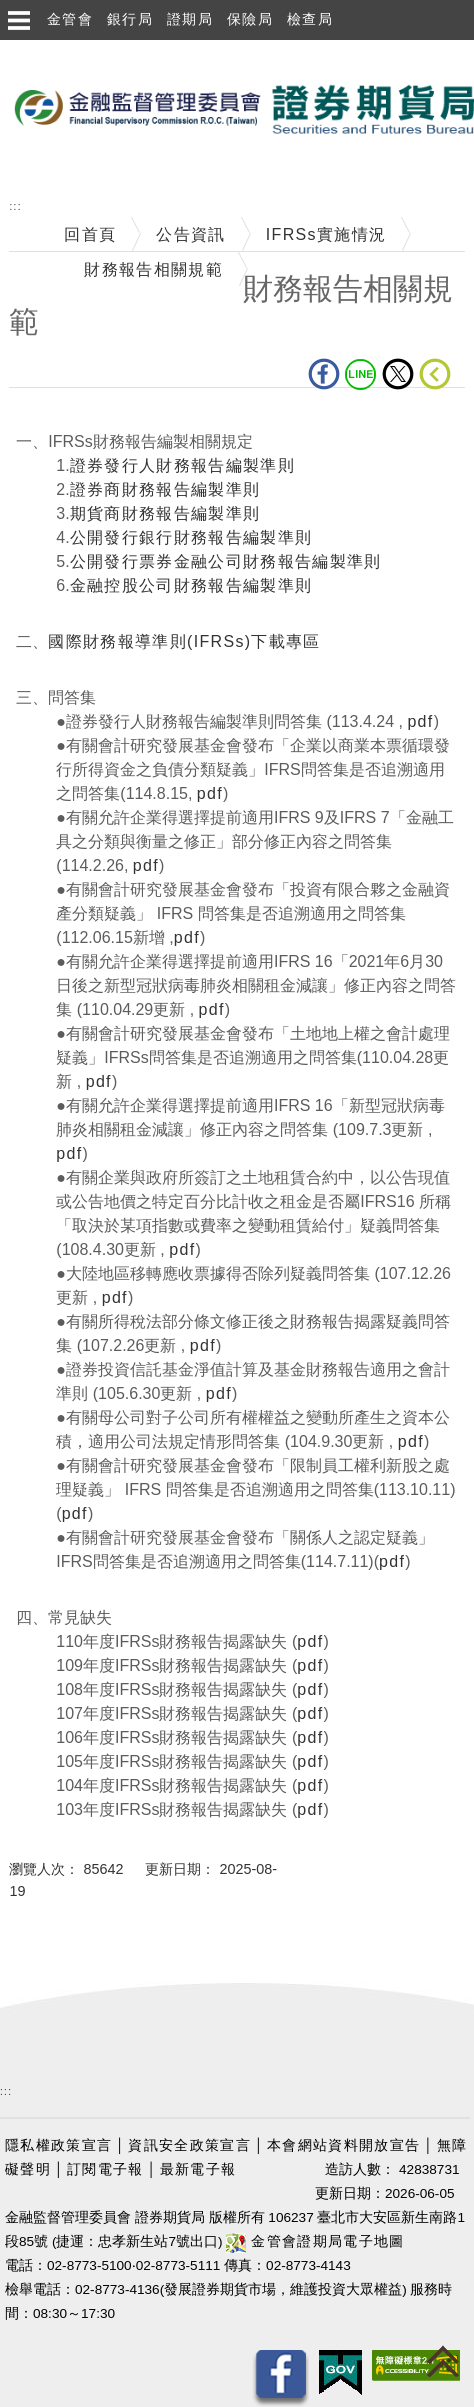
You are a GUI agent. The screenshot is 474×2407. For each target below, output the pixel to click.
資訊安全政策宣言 (189, 2145)
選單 (18, 20)
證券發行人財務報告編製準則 (182, 465)
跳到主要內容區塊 (69, 50)
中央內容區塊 (61, 418)
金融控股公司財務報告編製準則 (191, 585)
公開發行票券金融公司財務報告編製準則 (226, 561)
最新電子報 (198, 2169)
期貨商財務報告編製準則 (165, 513)
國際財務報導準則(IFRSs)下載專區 (184, 641)
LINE (361, 374)
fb (324, 374)
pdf (420, 721)
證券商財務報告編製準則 (165, 489)
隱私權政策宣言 (58, 2145)
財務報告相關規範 (153, 269)
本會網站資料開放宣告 (343, 2145)
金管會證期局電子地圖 (315, 2241)
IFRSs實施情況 (326, 234)
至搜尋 (26, 169)
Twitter (398, 374)
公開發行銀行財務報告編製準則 (191, 537)
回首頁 (90, 234)
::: (15, 206)
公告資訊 (190, 234)
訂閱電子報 (105, 2169)
